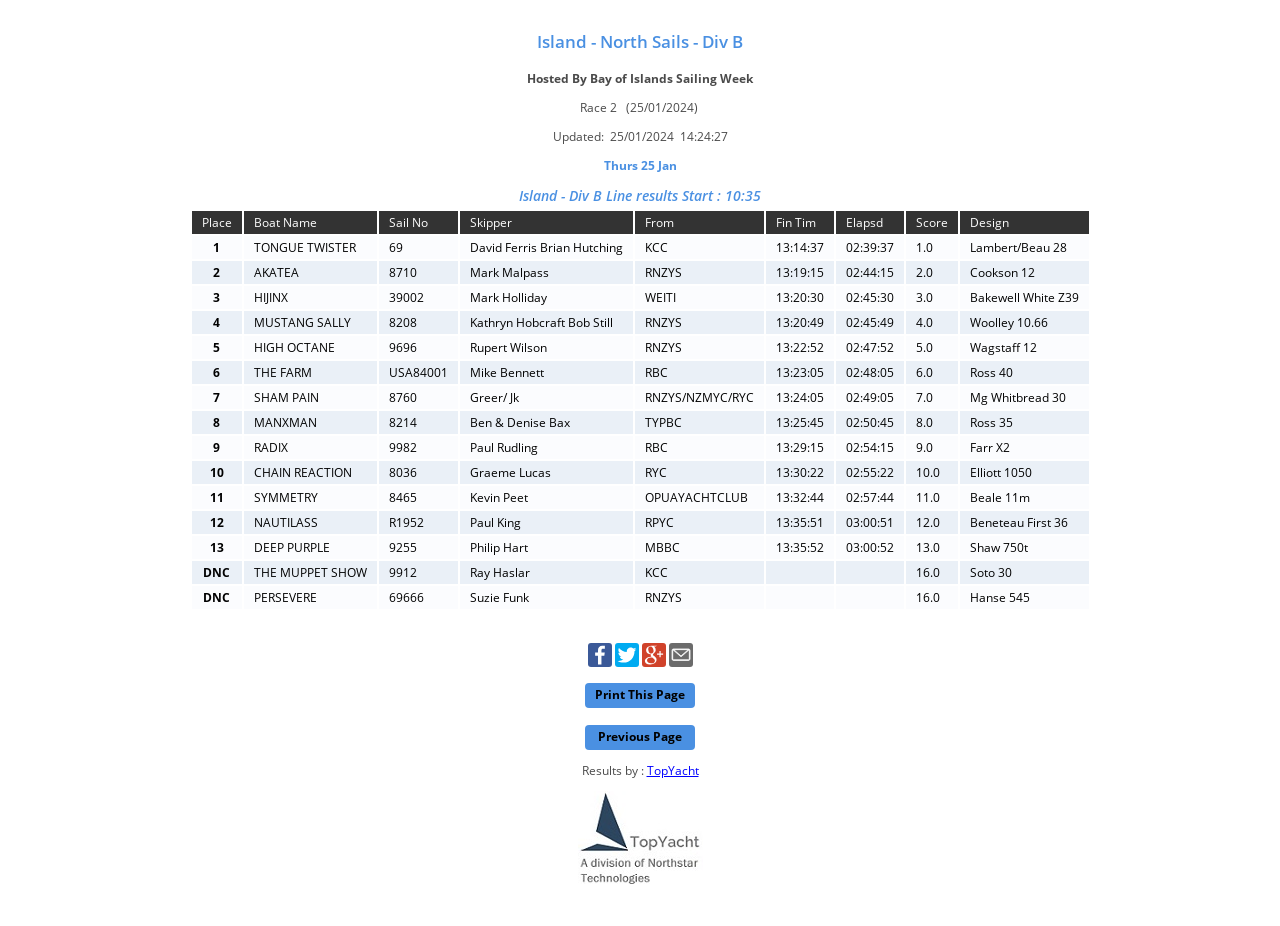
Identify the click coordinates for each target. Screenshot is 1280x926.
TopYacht (673, 770)
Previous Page (640, 736)
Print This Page (640, 694)
